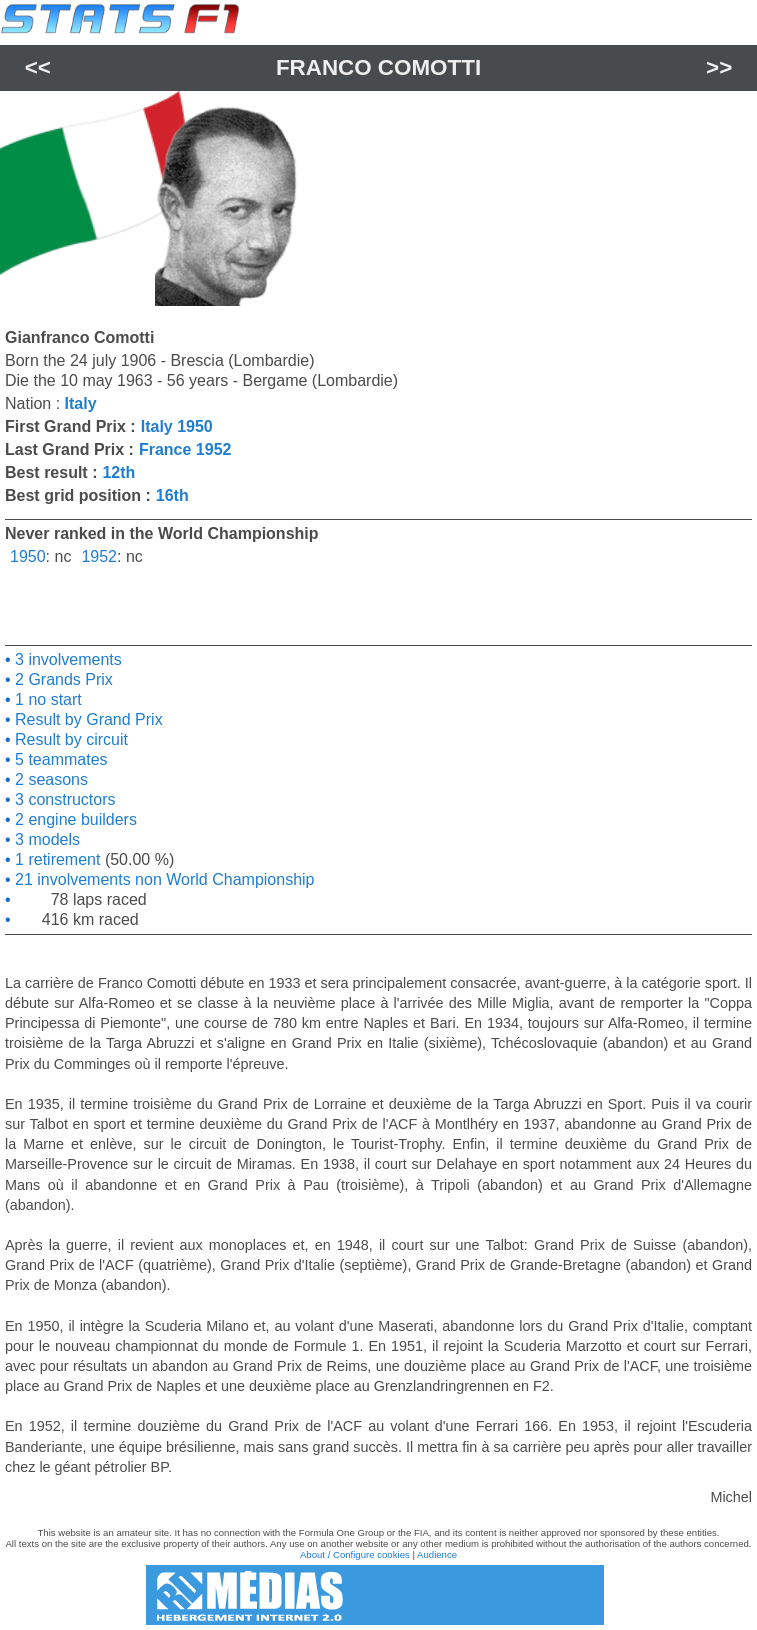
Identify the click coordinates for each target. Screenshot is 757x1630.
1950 (28, 556)
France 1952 (185, 449)
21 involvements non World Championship (163, 879)
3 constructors (63, 799)
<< (38, 67)
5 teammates (59, 759)
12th (118, 472)
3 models (45, 839)
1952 (99, 556)
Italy (81, 403)
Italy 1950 (177, 426)
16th (172, 495)
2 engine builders (74, 819)
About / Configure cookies (355, 1554)
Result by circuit (69, 739)
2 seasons (49, 779)
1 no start (46, 699)
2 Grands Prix (62, 679)
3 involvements (66, 659)
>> (719, 67)
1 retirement (56, 859)
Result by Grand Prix (87, 719)
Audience (437, 1554)
